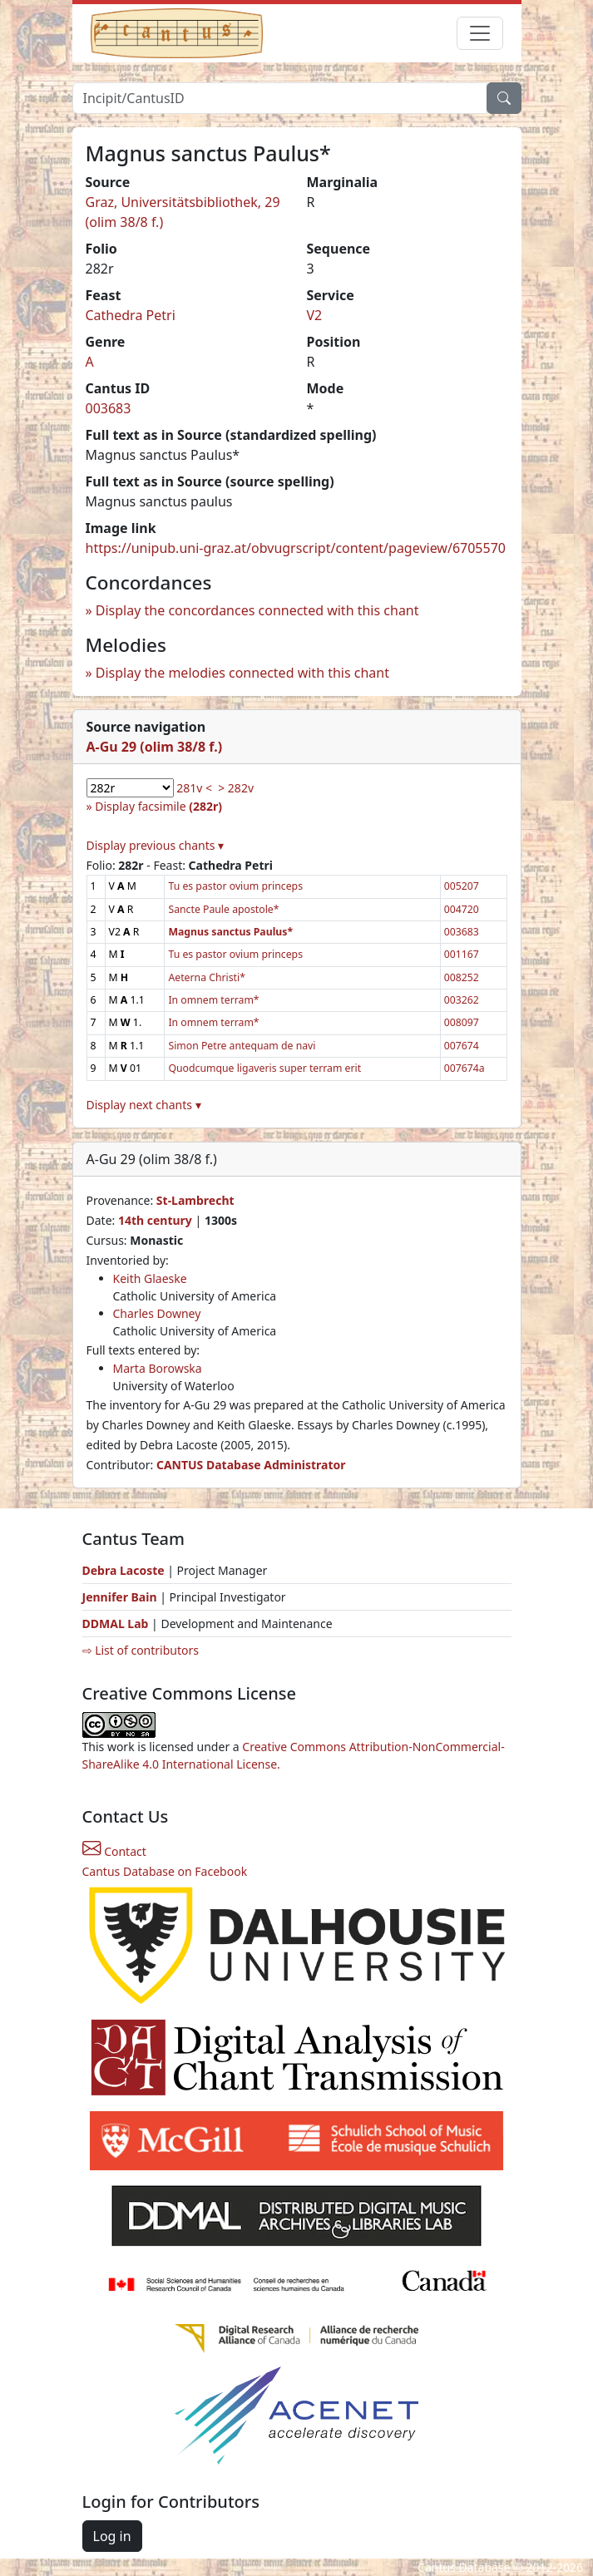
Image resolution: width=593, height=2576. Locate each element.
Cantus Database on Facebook (165, 1871)
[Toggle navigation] (480, 33)
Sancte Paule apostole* (223, 909)
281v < (194, 788)
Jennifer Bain (121, 1597)
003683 (108, 408)
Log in (112, 2536)
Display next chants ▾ (143, 1105)
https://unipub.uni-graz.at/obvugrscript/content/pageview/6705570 (296, 548)
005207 (461, 886)
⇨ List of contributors (140, 1650)
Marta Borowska (157, 1368)
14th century (155, 1220)
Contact (114, 1851)
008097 (461, 1022)
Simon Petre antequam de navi (241, 1046)
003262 (461, 1000)
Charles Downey (157, 1313)
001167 (461, 954)
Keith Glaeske (150, 1278)
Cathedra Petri (130, 315)
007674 (461, 1046)
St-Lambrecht (195, 1200)
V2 (315, 315)
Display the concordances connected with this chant (257, 610)
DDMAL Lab (115, 1623)
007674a (464, 1068)
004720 (461, 909)
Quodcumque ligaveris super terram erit (264, 1068)
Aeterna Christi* (206, 977)
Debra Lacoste (123, 1570)
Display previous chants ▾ (155, 845)
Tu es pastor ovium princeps (235, 886)
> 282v (236, 788)
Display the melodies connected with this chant (242, 673)
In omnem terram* (213, 1000)
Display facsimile (158, 806)
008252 (461, 977)
